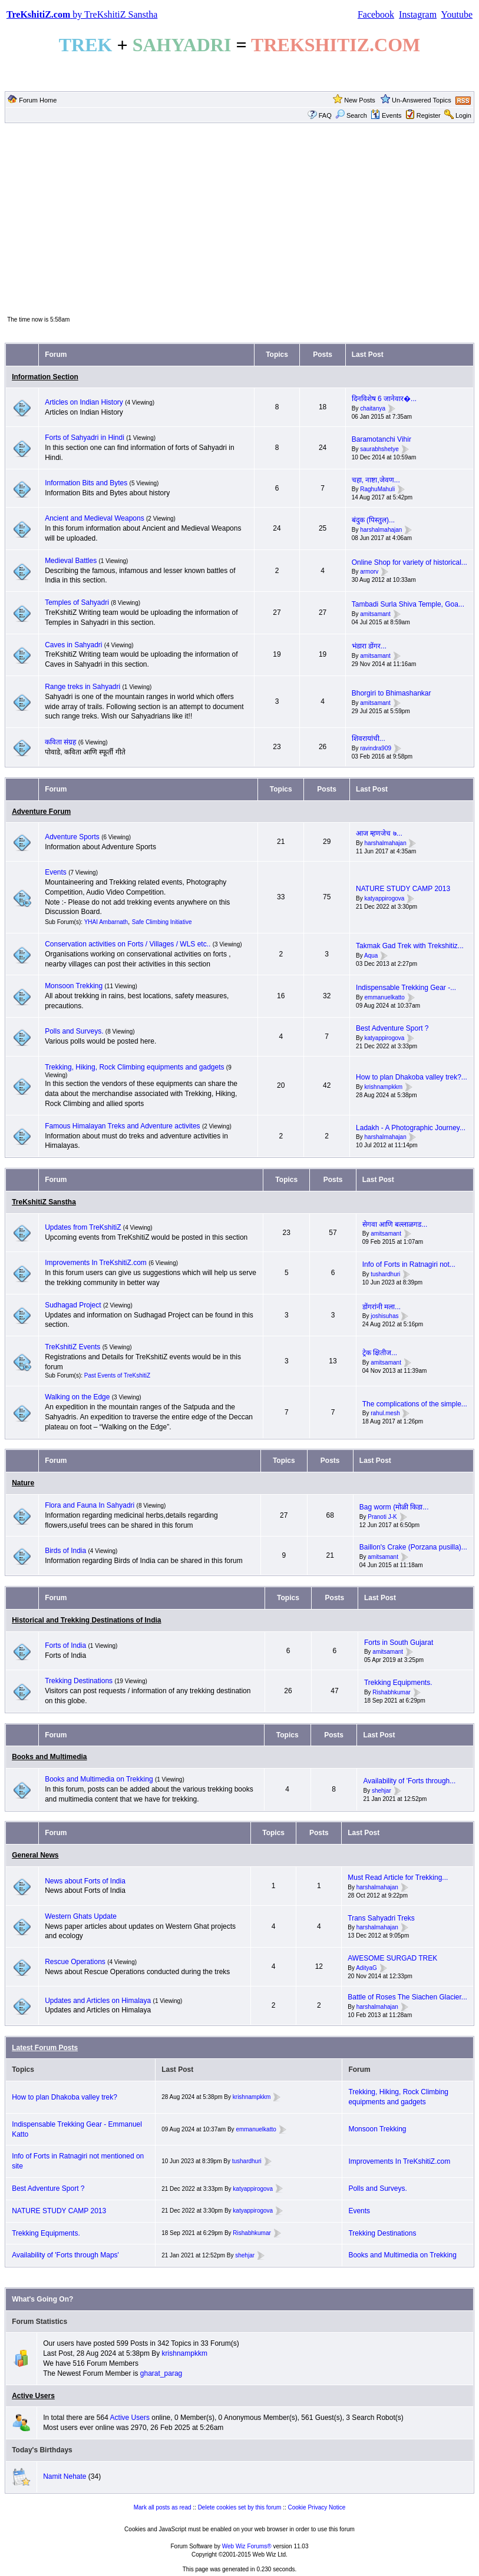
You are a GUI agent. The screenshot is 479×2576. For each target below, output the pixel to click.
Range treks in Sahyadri (83, 687)
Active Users (33, 2396)
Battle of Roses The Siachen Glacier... (407, 1997)
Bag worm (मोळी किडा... (394, 1507)
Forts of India (65, 1645)
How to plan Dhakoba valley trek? (64, 2097)
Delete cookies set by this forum (240, 2507)
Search (351, 115)
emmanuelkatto (385, 997)
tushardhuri (385, 1274)
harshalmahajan (381, 530)
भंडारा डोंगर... (369, 646)
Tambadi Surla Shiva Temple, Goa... (408, 604)
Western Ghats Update (81, 1916)
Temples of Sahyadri (77, 602)
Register (429, 115)
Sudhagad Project (73, 1305)
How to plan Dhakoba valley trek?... (411, 1077)
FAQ (325, 115)
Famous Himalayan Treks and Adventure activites (122, 1126)
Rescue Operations (75, 1962)
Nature (23, 1483)
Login (463, 115)
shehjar (381, 1790)
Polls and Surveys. (74, 1031)
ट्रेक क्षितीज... (379, 1353)
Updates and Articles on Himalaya (98, 2000)
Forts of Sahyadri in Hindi (84, 437)
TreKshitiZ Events (72, 1347)
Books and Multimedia (49, 1757)
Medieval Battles (71, 561)
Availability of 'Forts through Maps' (65, 2255)
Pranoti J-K (382, 1517)
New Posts (359, 100)
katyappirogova (385, 898)
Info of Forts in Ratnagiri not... (408, 1264)
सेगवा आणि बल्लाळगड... (395, 1224)
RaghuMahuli (377, 489)
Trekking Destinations (79, 1681)
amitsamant (375, 614)
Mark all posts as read (162, 2507)
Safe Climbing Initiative (162, 922)
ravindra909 (375, 748)
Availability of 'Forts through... (409, 1781)
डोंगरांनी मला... (381, 1307)
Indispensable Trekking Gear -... (406, 988)
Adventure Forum (41, 811)
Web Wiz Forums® (247, 2546)
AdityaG (366, 1968)
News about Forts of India (85, 1881)
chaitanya (372, 408)
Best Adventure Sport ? (392, 1028)
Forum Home (38, 100)
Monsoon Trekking (74, 986)
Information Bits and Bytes (86, 483)
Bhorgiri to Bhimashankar (391, 693)
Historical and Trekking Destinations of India (86, 1620)
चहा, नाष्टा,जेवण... (376, 480)
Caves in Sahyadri (73, 645)
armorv (369, 572)
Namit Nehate (64, 2476)
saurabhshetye (379, 449)
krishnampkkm (383, 1087)
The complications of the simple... (414, 1404)
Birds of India (65, 1551)
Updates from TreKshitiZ (84, 1227)
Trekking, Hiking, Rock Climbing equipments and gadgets (134, 1067)
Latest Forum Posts (45, 2048)
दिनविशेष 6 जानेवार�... (384, 399)
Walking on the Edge (77, 1397)
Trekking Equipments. (398, 1682)
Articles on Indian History (84, 402)
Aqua (371, 955)
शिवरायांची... (368, 738)
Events (386, 115)
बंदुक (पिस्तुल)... (373, 520)
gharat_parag (161, 2373)
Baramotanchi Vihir (381, 439)
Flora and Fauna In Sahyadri (89, 1505)
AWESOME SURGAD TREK (392, 1958)
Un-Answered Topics (421, 100)
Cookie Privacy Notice (317, 2507)
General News (35, 1855)
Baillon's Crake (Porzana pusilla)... (413, 1547)
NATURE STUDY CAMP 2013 (403, 889)
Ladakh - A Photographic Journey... (410, 1128)
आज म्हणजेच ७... (379, 833)
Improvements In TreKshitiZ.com (96, 1263)
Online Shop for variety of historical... (409, 562)
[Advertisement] (239, 218)
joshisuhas (384, 1316)
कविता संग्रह (60, 742)
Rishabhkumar (391, 1692)
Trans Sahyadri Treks (381, 1918)
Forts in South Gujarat (398, 1642)
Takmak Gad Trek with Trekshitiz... (410, 946)
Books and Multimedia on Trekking (99, 1779)
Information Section (45, 377)
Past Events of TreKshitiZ (117, 1375)
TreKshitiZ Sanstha (44, 1202)
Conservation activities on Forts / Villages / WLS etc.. (127, 944)
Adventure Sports (72, 837)
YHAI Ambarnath (106, 922)
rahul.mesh (385, 1413)
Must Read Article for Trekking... (398, 1877)
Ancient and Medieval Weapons (94, 518)
